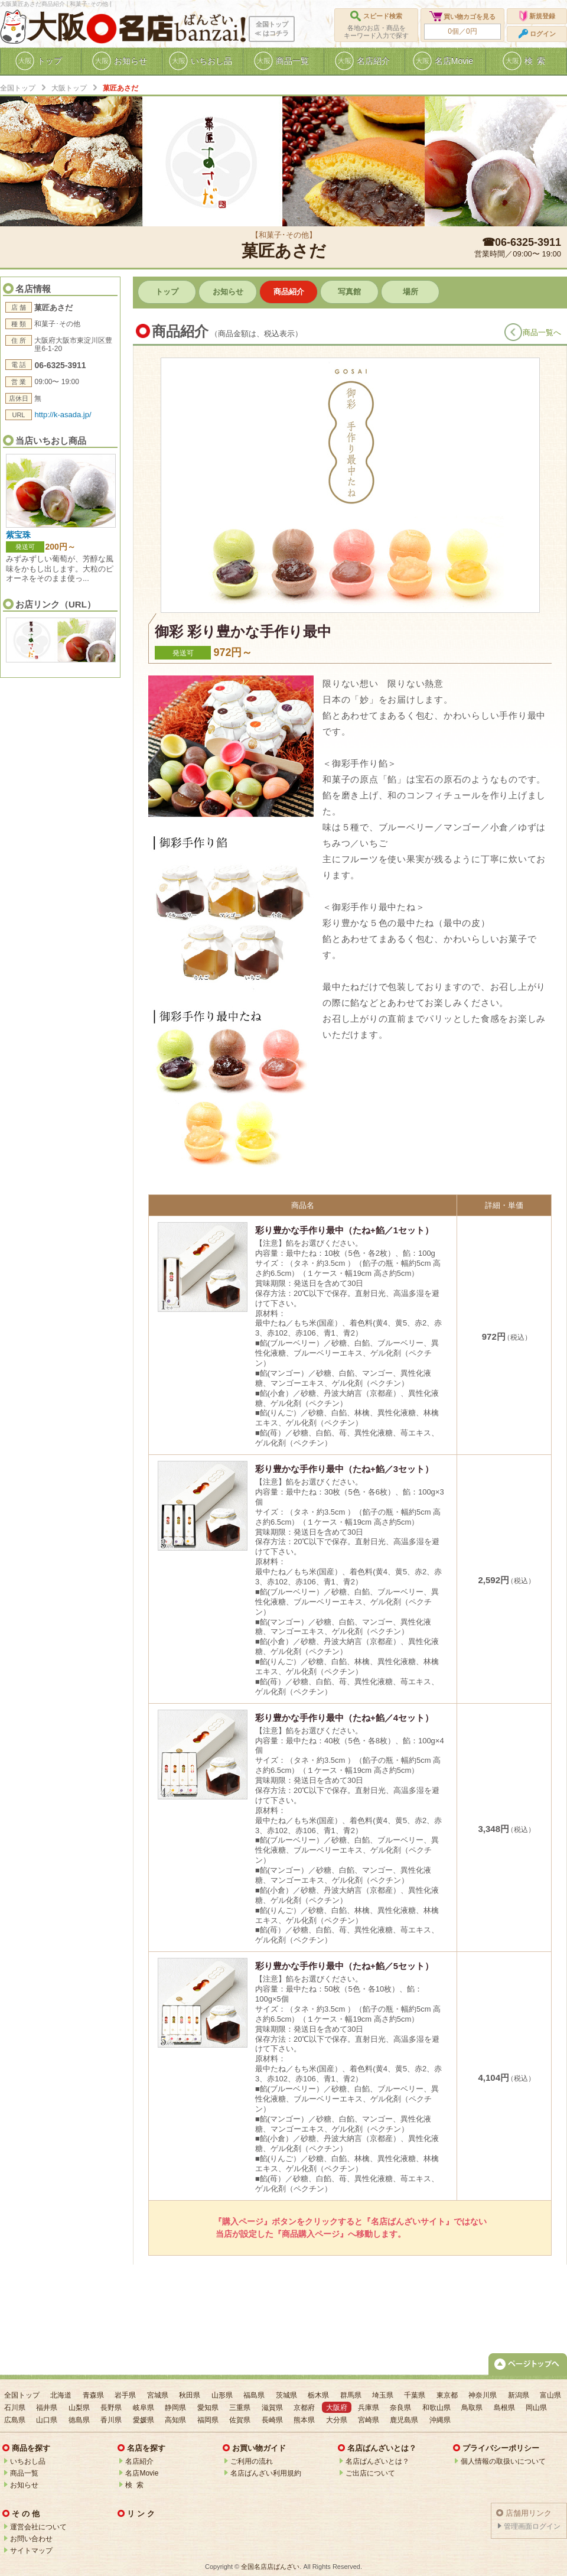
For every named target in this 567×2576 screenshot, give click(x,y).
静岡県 (175, 2407)
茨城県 (286, 2395)
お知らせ (24, 2485)
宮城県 (157, 2395)
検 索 (134, 2485)
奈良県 (400, 2407)
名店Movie (141, 2473)
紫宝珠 (18, 535)
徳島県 (79, 2420)
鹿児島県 (404, 2420)
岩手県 (125, 2395)
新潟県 (518, 2395)
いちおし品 (27, 2461)
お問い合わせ (31, 2539)
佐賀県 (239, 2420)
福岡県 (208, 2420)
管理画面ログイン (532, 2526)
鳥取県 (472, 2407)
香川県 (111, 2420)
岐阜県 (143, 2407)
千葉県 (414, 2395)
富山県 (550, 2395)
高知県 (175, 2420)
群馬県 (350, 2395)
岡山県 (536, 2407)
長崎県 (272, 2420)
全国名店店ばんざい (270, 2566)
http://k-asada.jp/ (62, 414)
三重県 (239, 2407)
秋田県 (189, 2395)
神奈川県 (482, 2395)
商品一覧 (24, 2473)
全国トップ (17, 88)
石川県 (14, 2407)
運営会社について (38, 2527)
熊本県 (304, 2420)
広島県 (14, 2420)
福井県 (46, 2407)
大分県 (336, 2420)
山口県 (46, 2420)
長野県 (111, 2407)
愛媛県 (143, 2420)
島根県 (504, 2407)
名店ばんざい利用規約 (265, 2473)
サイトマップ (31, 2550)
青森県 (93, 2395)
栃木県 (318, 2395)
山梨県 (79, 2407)
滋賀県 (272, 2407)
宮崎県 (368, 2420)
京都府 (304, 2407)
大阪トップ (69, 88)
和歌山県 (436, 2407)
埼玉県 (382, 2395)
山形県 (222, 2395)
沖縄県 (440, 2420)
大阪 (56, 27)
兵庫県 (368, 2407)
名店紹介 (139, 2461)
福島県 (254, 2395)
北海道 (60, 2395)
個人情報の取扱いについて (503, 2461)
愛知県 (208, 2407)
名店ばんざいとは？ (377, 2461)
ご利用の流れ (251, 2461)
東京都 (447, 2395)
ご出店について (370, 2473)
